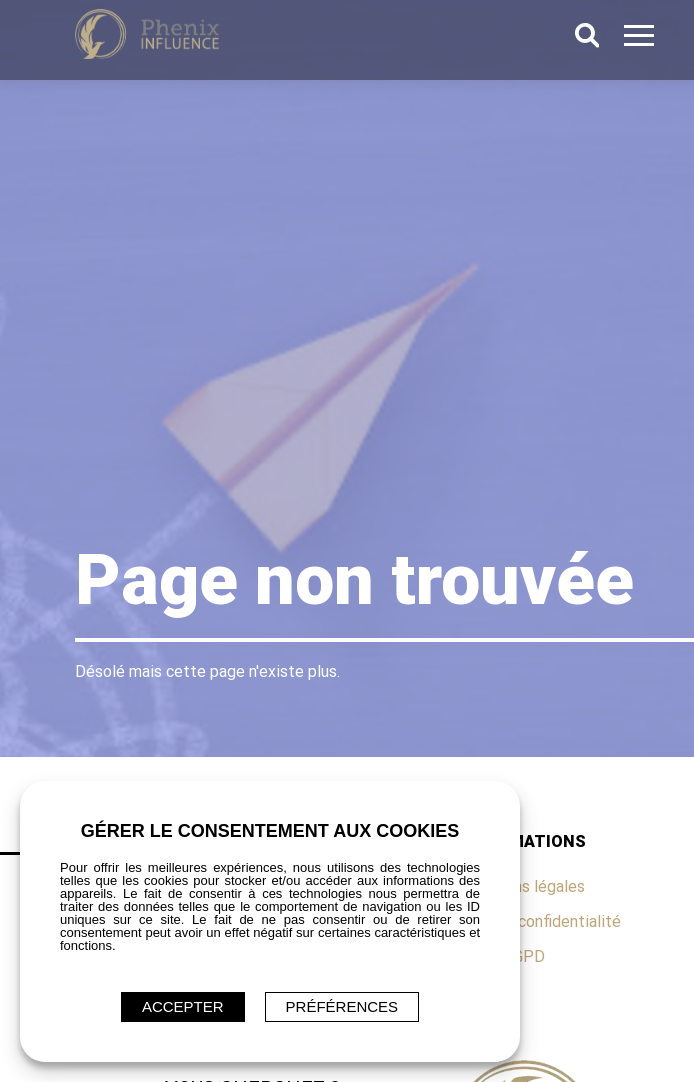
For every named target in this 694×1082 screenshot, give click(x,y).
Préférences (342, 1006)
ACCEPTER (183, 1006)
